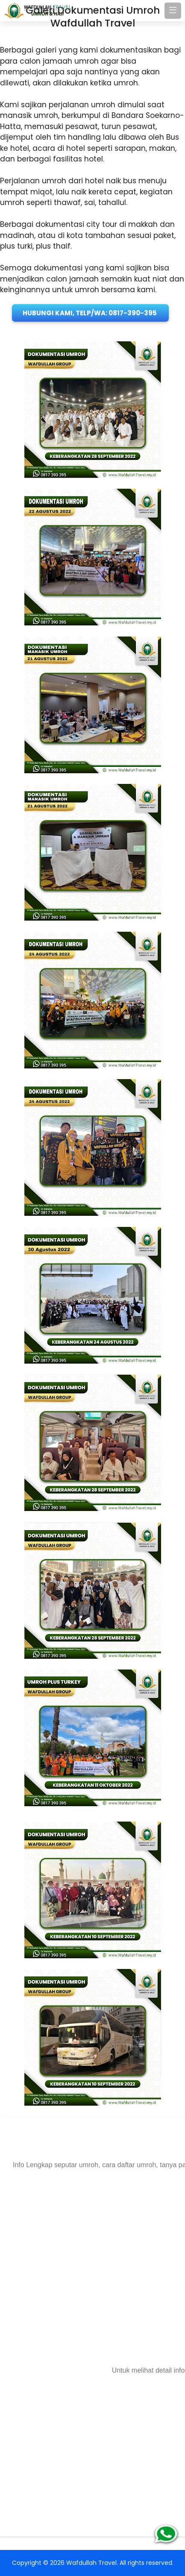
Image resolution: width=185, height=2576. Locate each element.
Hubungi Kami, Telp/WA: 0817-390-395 (90, 312)
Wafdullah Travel (91, 2562)
